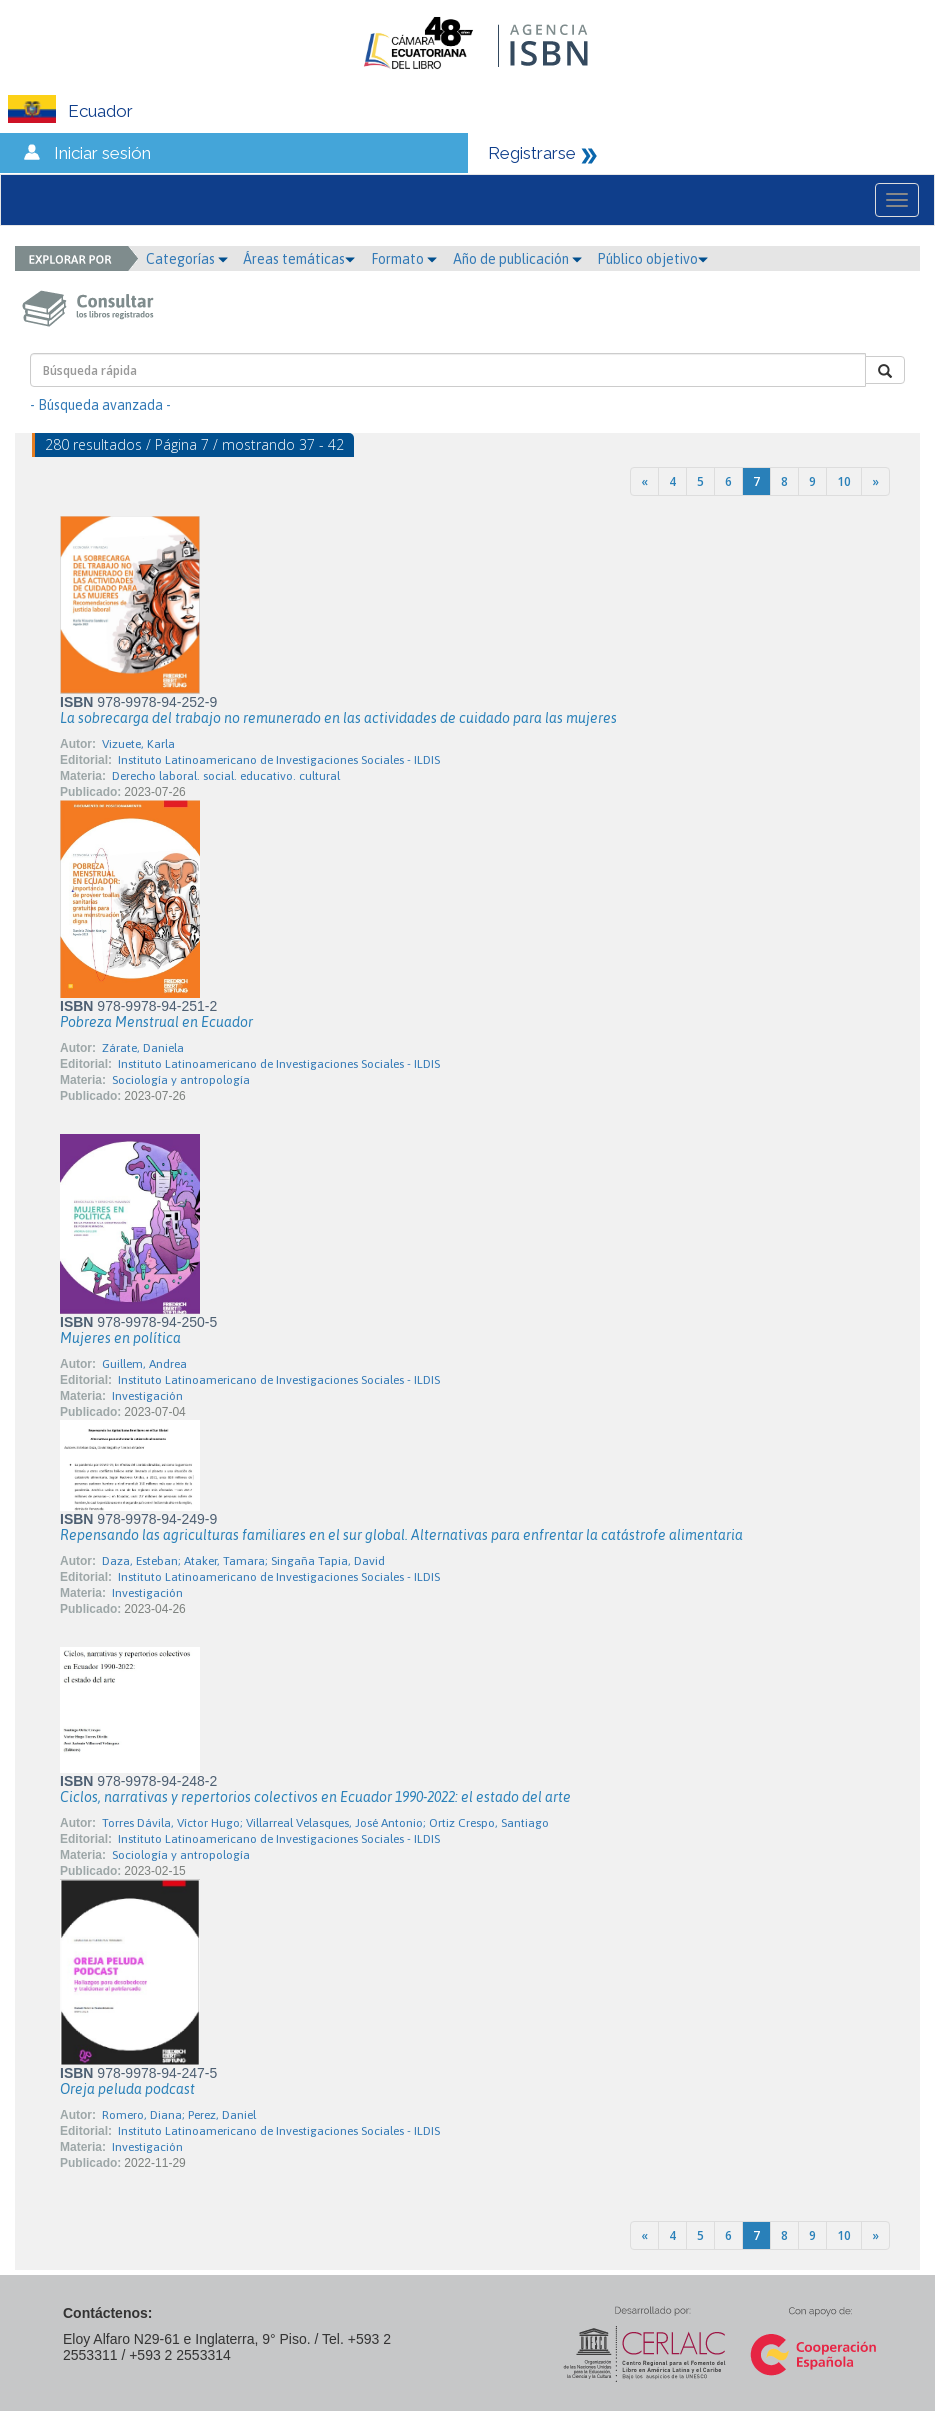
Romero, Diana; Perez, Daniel (179, 2115)
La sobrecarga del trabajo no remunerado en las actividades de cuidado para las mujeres (338, 718)
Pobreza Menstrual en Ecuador (156, 1022)
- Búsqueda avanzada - (100, 405)
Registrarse (532, 153)
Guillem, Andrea (144, 1364)
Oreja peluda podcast (127, 2089)
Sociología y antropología (181, 1080)
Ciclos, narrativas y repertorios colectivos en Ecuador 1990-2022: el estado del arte (315, 1797)
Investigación (147, 1396)
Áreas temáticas (299, 259)
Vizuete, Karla (138, 744)
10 (844, 481)
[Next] (875, 481)
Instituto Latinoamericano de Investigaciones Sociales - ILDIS (279, 760)
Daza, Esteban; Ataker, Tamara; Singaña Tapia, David (243, 1561)
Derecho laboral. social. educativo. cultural (226, 776)
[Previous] (644, 481)
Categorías (187, 259)
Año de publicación (517, 259)
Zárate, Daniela (143, 1048)
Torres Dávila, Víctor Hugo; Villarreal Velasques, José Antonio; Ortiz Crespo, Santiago (325, 1823)
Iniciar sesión (102, 153)
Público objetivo (652, 259)
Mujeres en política (120, 1338)
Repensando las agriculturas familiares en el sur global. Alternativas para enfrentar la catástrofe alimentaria (401, 1535)
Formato (404, 259)
